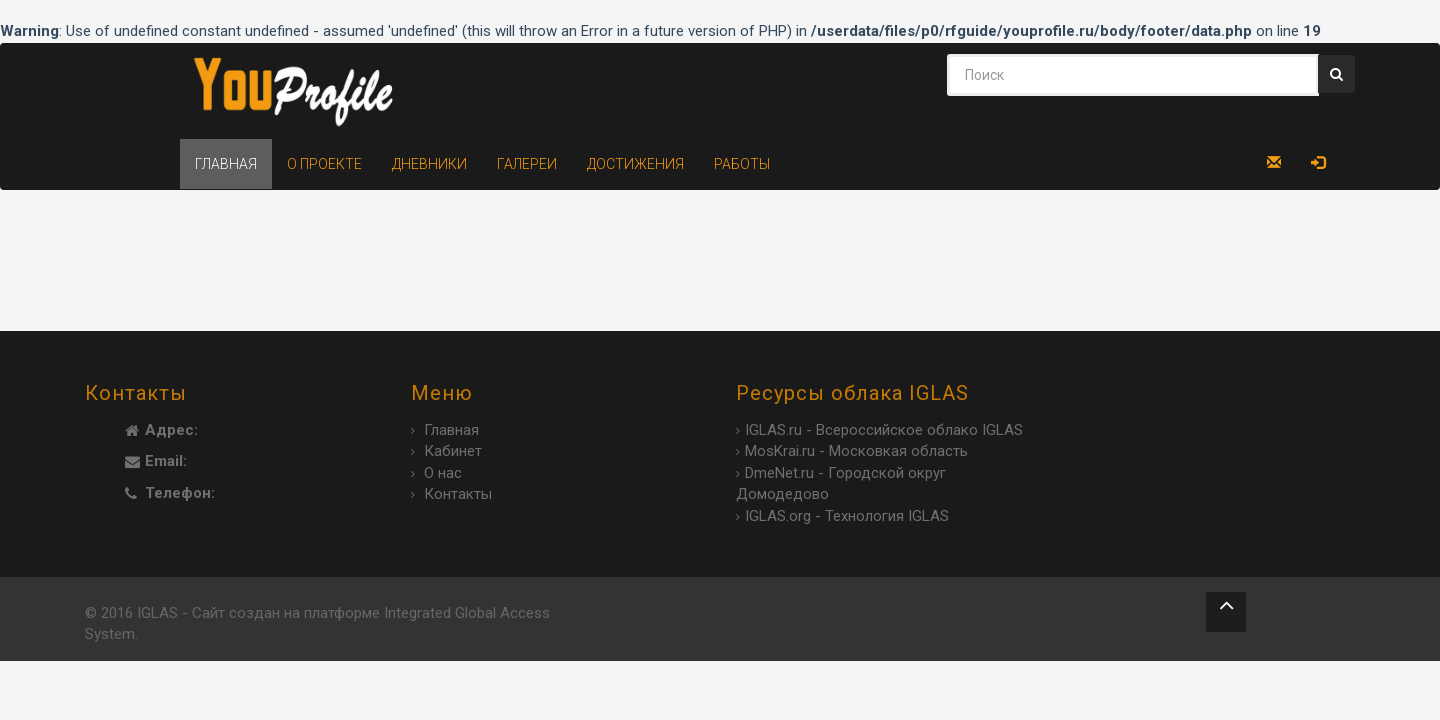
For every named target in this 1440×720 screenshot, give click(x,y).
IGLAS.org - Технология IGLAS (847, 516)
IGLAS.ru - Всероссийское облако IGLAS (884, 430)
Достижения (635, 164)
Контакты (458, 494)
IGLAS (157, 613)
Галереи (527, 164)
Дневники (429, 164)
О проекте (324, 164)
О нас (443, 473)
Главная (226, 164)
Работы (742, 164)
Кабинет (453, 451)
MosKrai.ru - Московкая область (856, 451)
